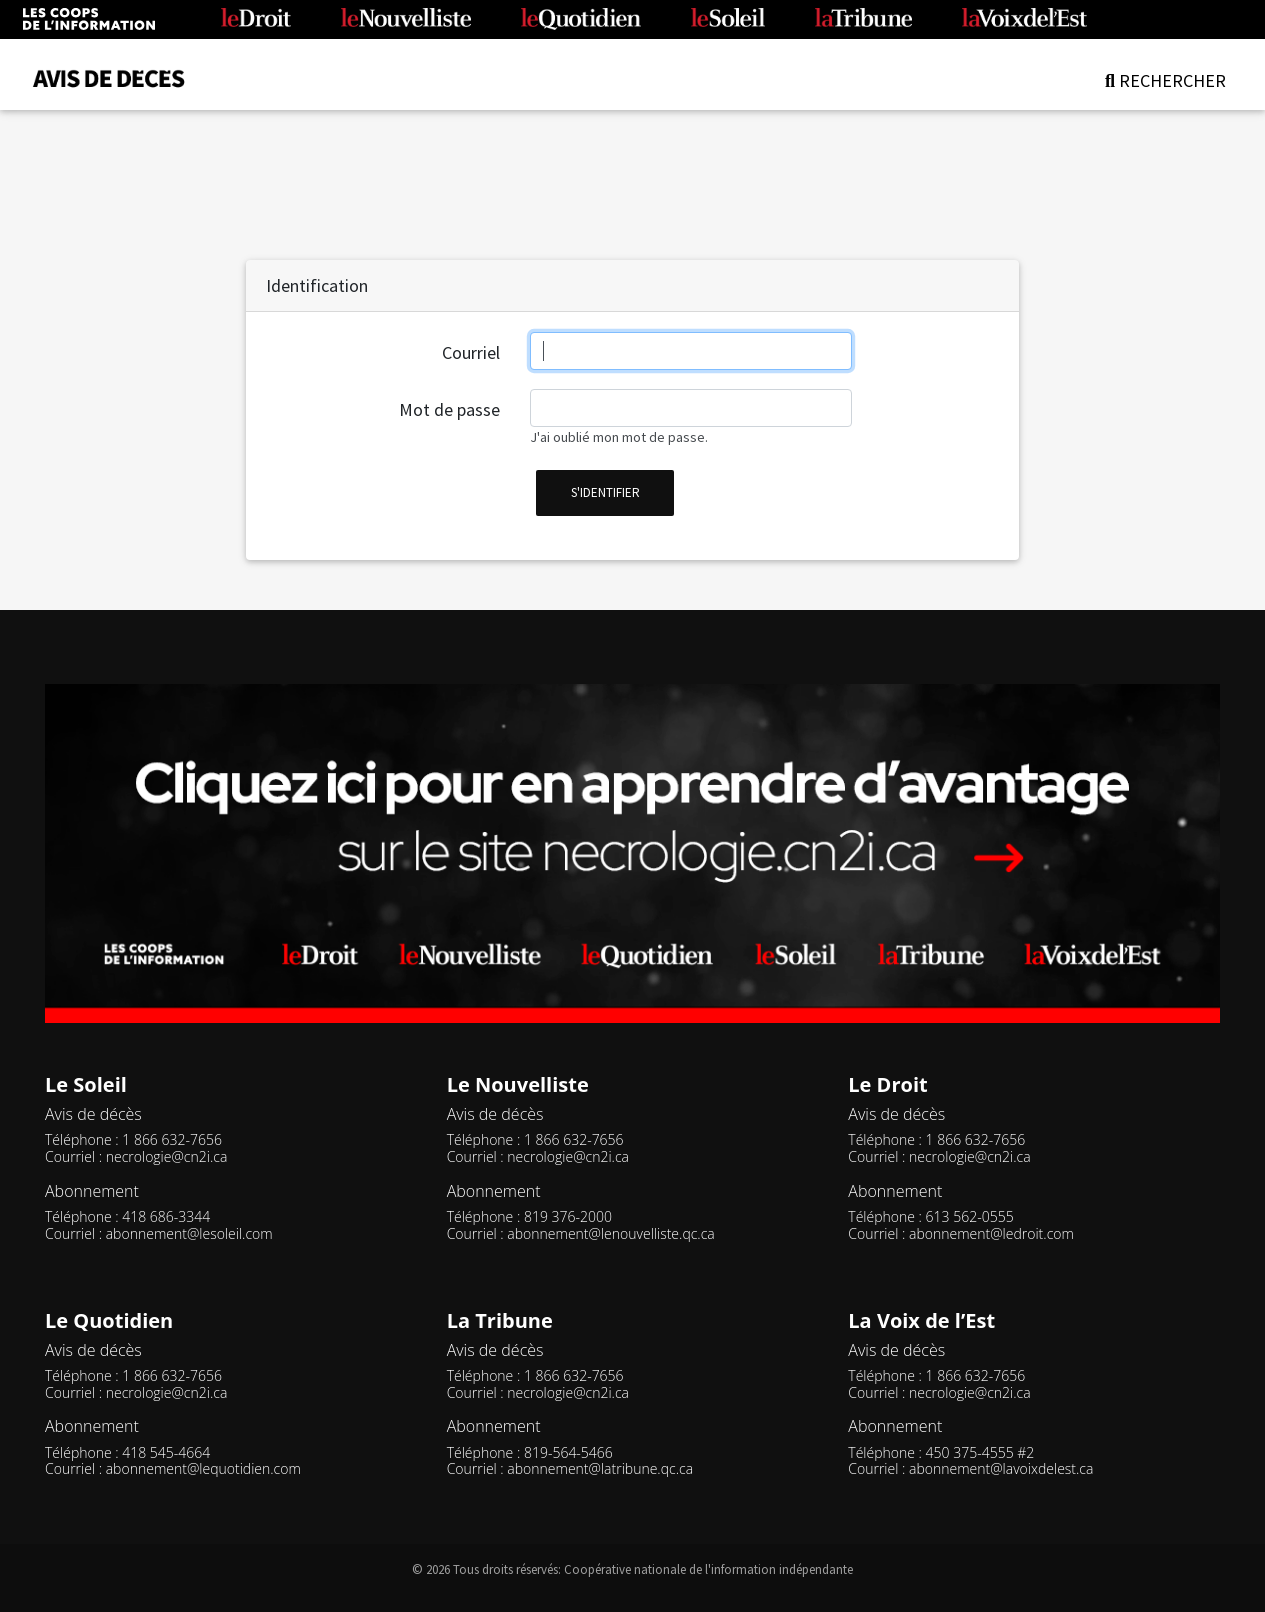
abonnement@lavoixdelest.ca (1001, 1468)
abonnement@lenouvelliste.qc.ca (610, 1233)
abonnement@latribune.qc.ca (600, 1468)
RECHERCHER (1165, 80)
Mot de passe (449, 409)
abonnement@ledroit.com (991, 1233)
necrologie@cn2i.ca (167, 1156)
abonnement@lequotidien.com (203, 1468)
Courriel (471, 352)
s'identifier (605, 492)
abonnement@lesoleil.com (189, 1233)
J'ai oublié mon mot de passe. (619, 437)
